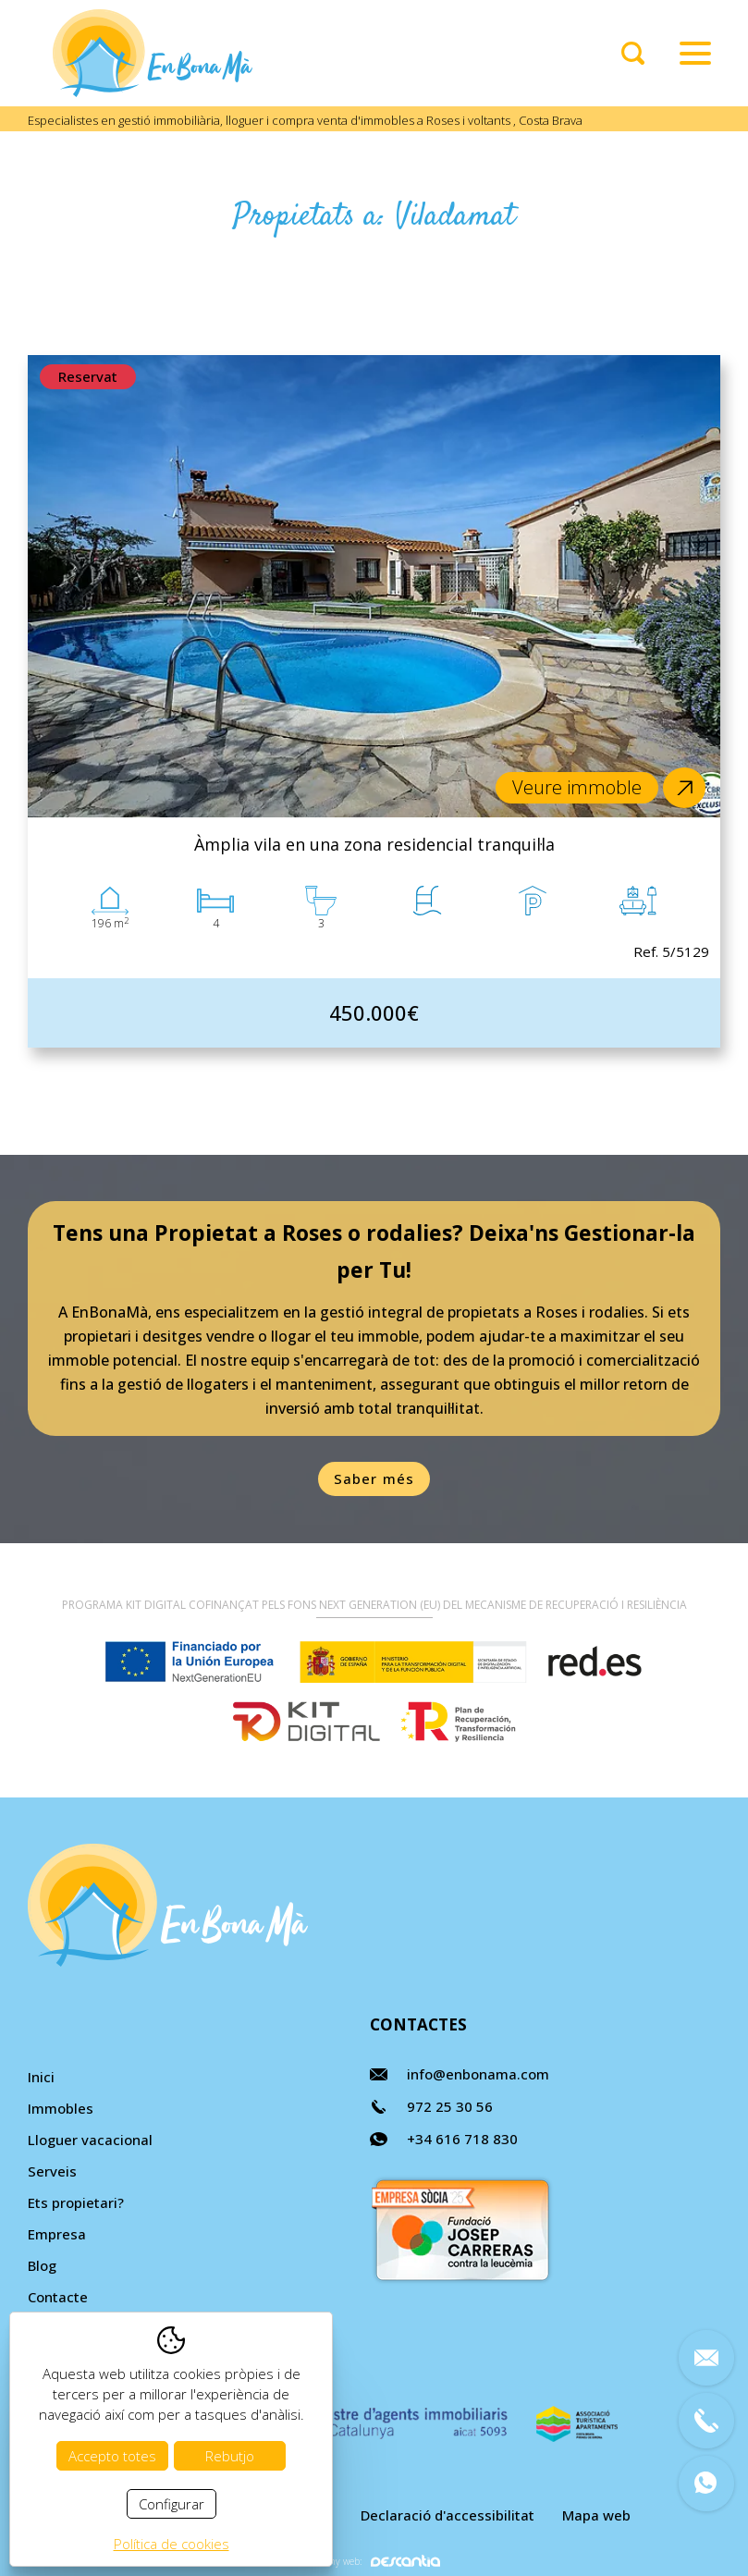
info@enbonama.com (478, 2074)
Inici (41, 2076)
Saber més (374, 1478)
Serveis (52, 2171)
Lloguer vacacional (90, 2139)
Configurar (171, 2504)
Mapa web (596, 2515)
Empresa (57, 2234)
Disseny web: (374, 2561)
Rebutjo (229, 2456)
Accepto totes (112, 2456)
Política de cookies (171, 2543)
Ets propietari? (76, 2202)
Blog (42, 2265)
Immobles (60, 2108)
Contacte (58, 2297)
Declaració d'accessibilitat (447, 2515)
